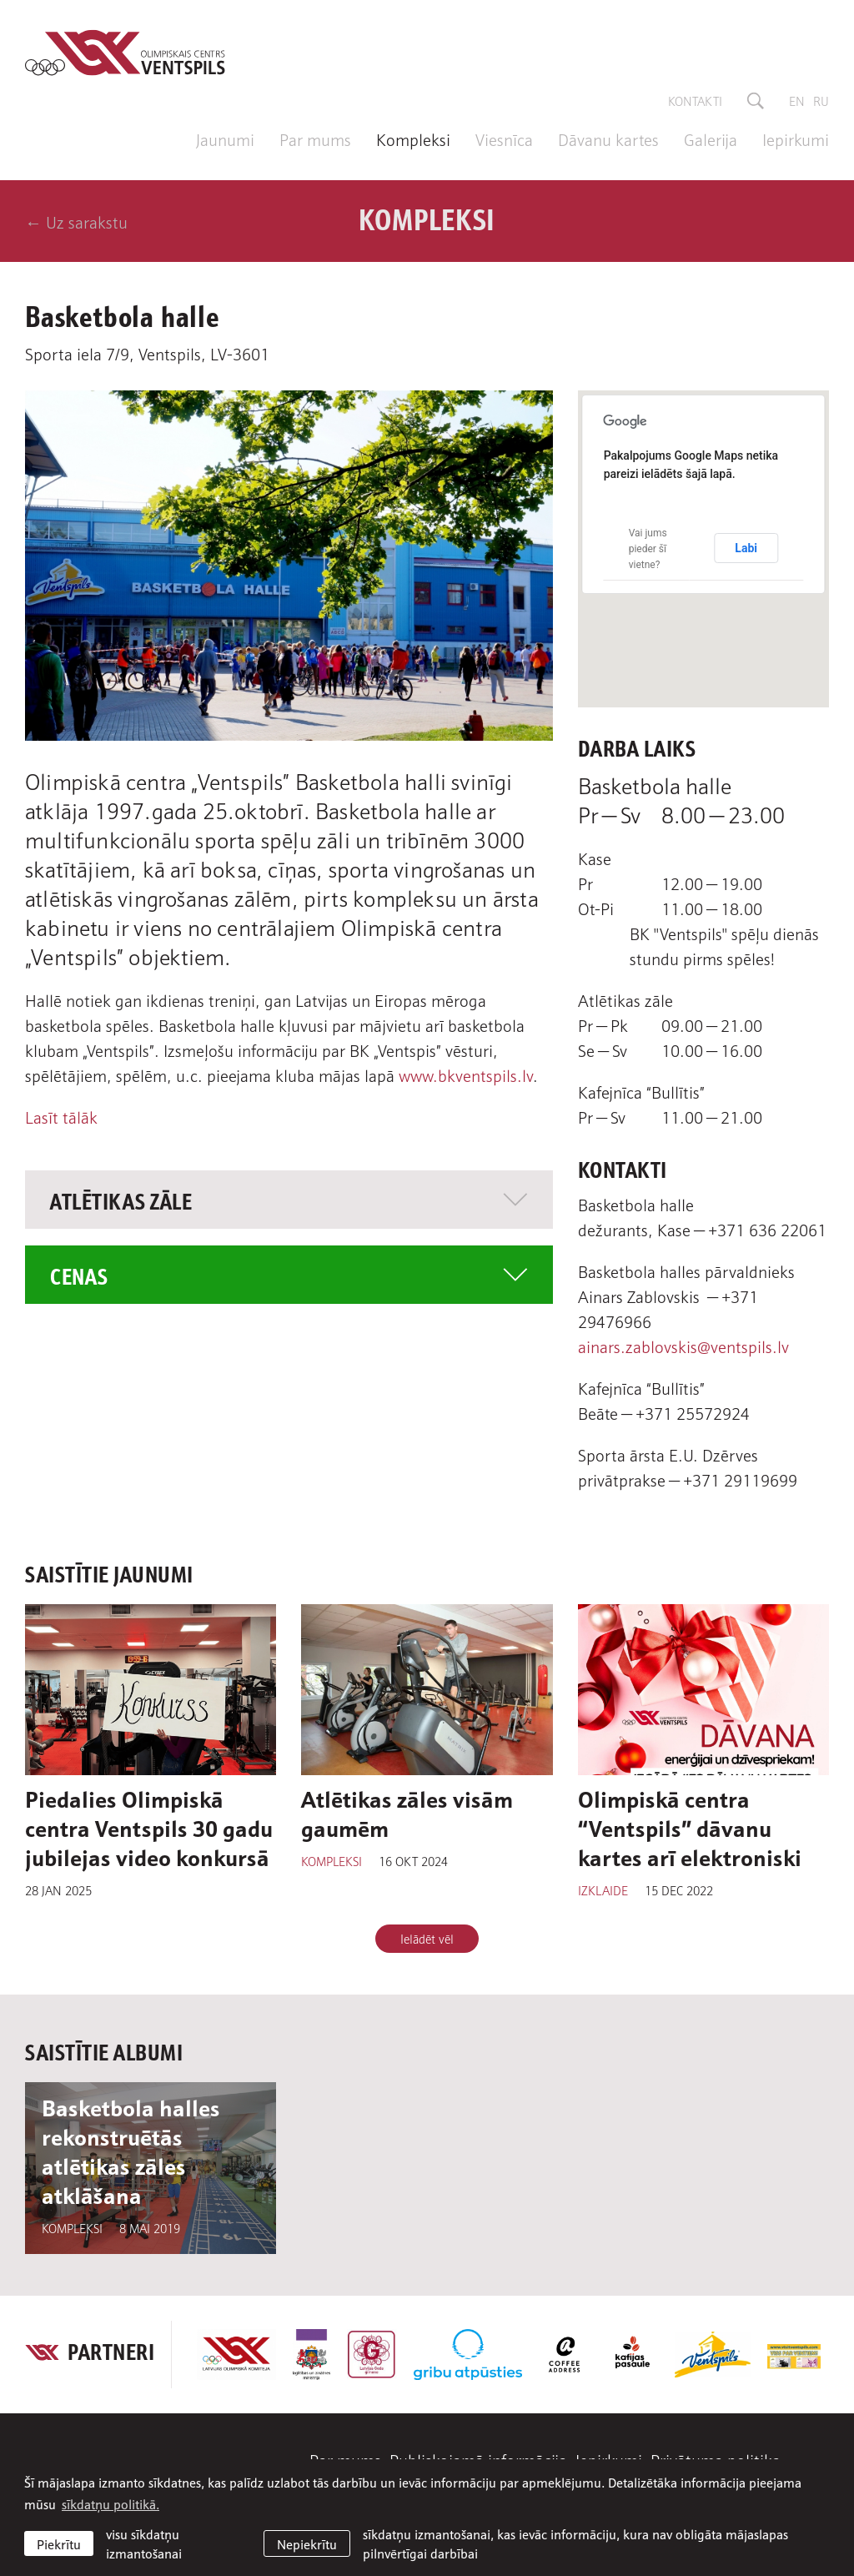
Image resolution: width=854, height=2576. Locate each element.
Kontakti (695, 100)
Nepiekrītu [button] (307, 2543)
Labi (746, 548)
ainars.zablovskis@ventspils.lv (683, 1345)
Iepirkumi (795, 138)
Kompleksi (413, 138)
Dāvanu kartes (608, 138)
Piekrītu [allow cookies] (59, 2543)
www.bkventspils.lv (466, 1074)
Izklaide (603, 1889)
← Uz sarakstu (76, 221)
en (797, 100)
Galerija (710, 138)
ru (821, 100)
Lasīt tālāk (61, 1116)
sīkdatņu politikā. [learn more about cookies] (110, 2503)
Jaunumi (225, 138)
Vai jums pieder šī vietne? (648, 549)
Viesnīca (504, 138)
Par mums (315, 138)
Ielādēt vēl (427, 1938)
